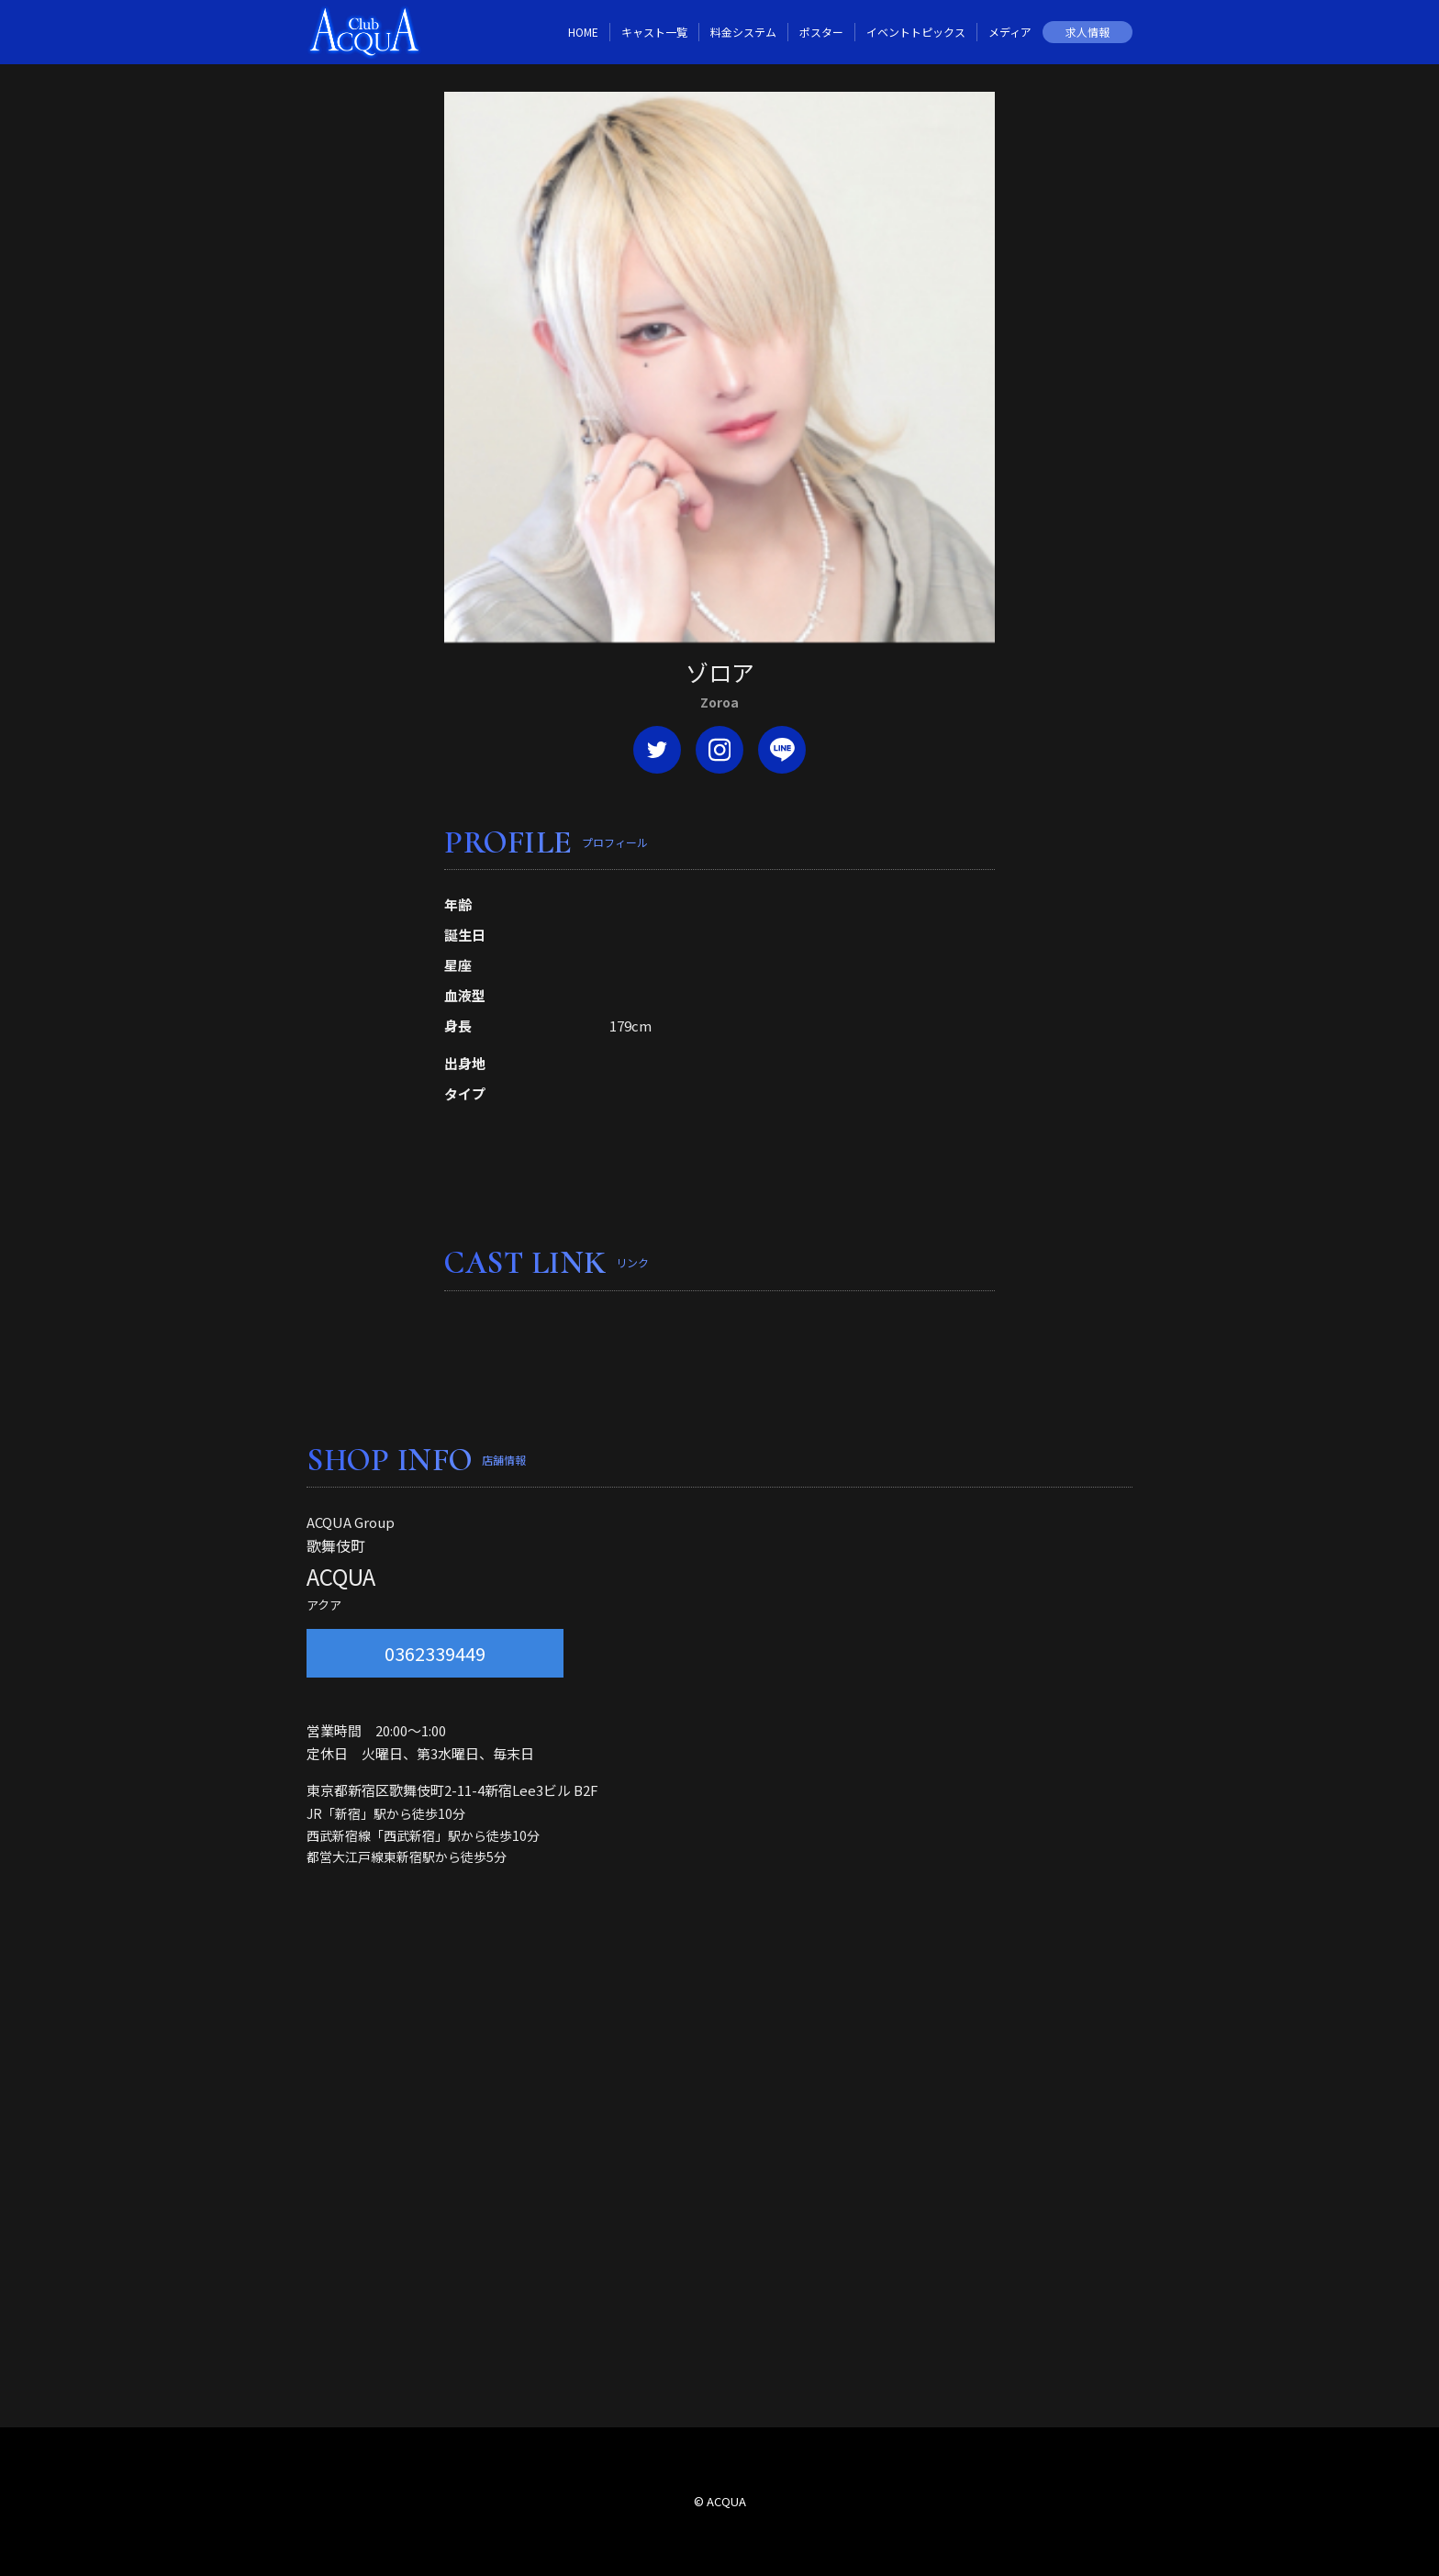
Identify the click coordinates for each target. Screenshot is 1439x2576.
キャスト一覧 (654, 31)
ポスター (821, 31)
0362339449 (435, 1653)
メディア (1010, 31)
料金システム (743, 31)
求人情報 (1087, 31)
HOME (583, 31)
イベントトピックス (915, 31)
